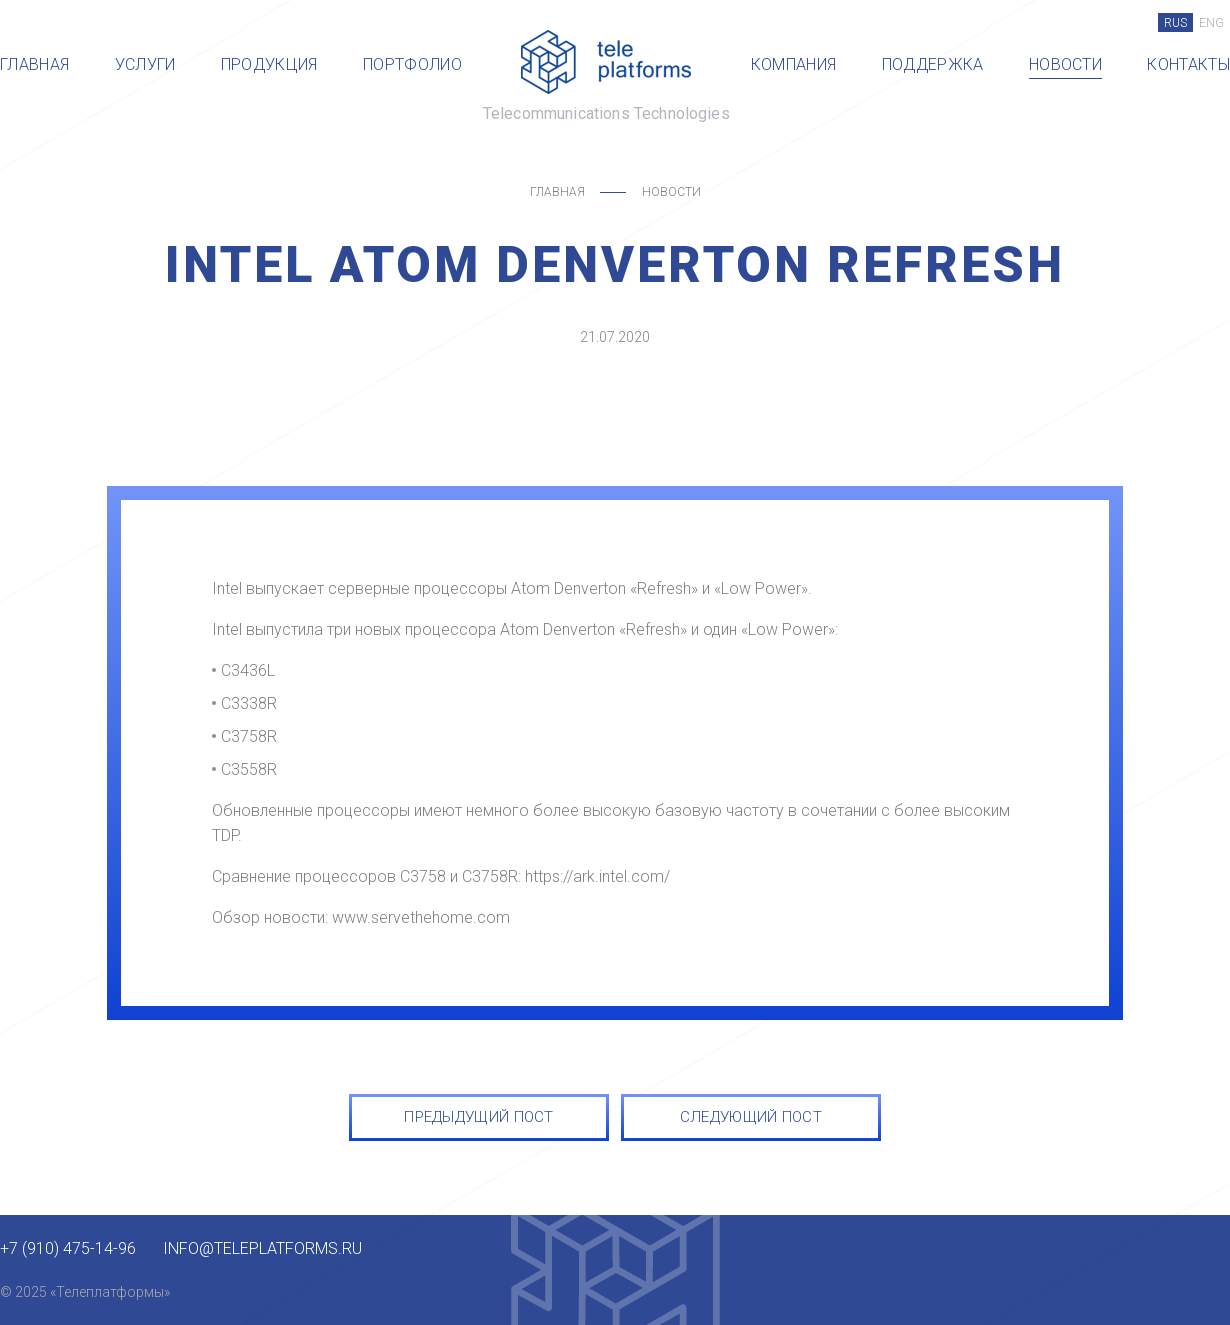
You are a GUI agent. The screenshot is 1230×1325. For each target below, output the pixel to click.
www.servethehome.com (421, 917)
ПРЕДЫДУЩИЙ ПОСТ (479, 1117)
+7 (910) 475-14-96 (68, 1249)
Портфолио (412, 64)
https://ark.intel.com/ (597, 876)
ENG (1211, 23)
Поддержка (933, 64)
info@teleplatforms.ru (262, 1249)
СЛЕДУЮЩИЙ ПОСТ (751, 1117)
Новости (1065, 64)
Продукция (269, 64)
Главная (34, 64)
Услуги (145, 64)
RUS (1175, 23)
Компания (794, 64)
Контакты (1188, 64)
